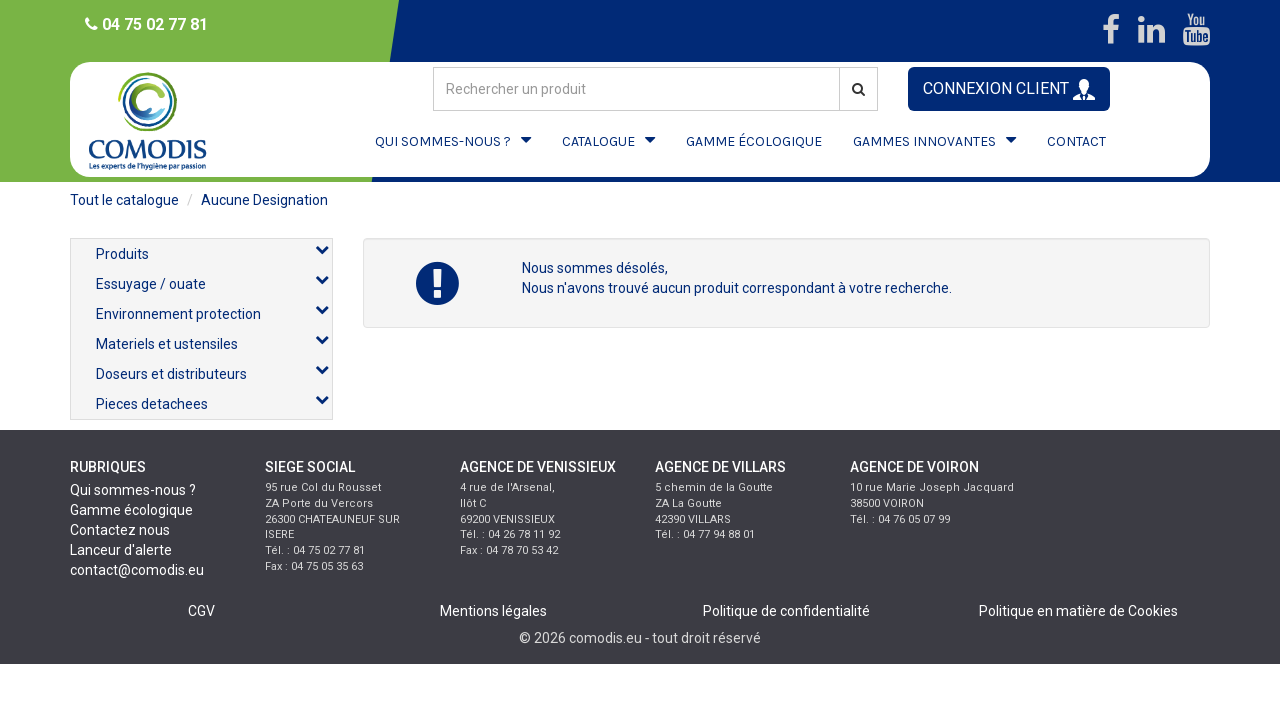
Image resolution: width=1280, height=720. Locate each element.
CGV (201, 611)
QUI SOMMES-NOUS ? (443, 141)
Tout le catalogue (124, 200)
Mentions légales (493, 611)
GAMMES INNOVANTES (924, 141)
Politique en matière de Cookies (1078, 611)
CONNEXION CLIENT (1009, 89)
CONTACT (1076, 141)
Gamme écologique (131, 510)
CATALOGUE (598, 141)
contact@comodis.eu (137, 570)
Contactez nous (120, 530)
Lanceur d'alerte (121, 550)
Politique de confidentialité (786, 611)
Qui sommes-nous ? (133, 490)
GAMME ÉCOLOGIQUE (754, 141)
